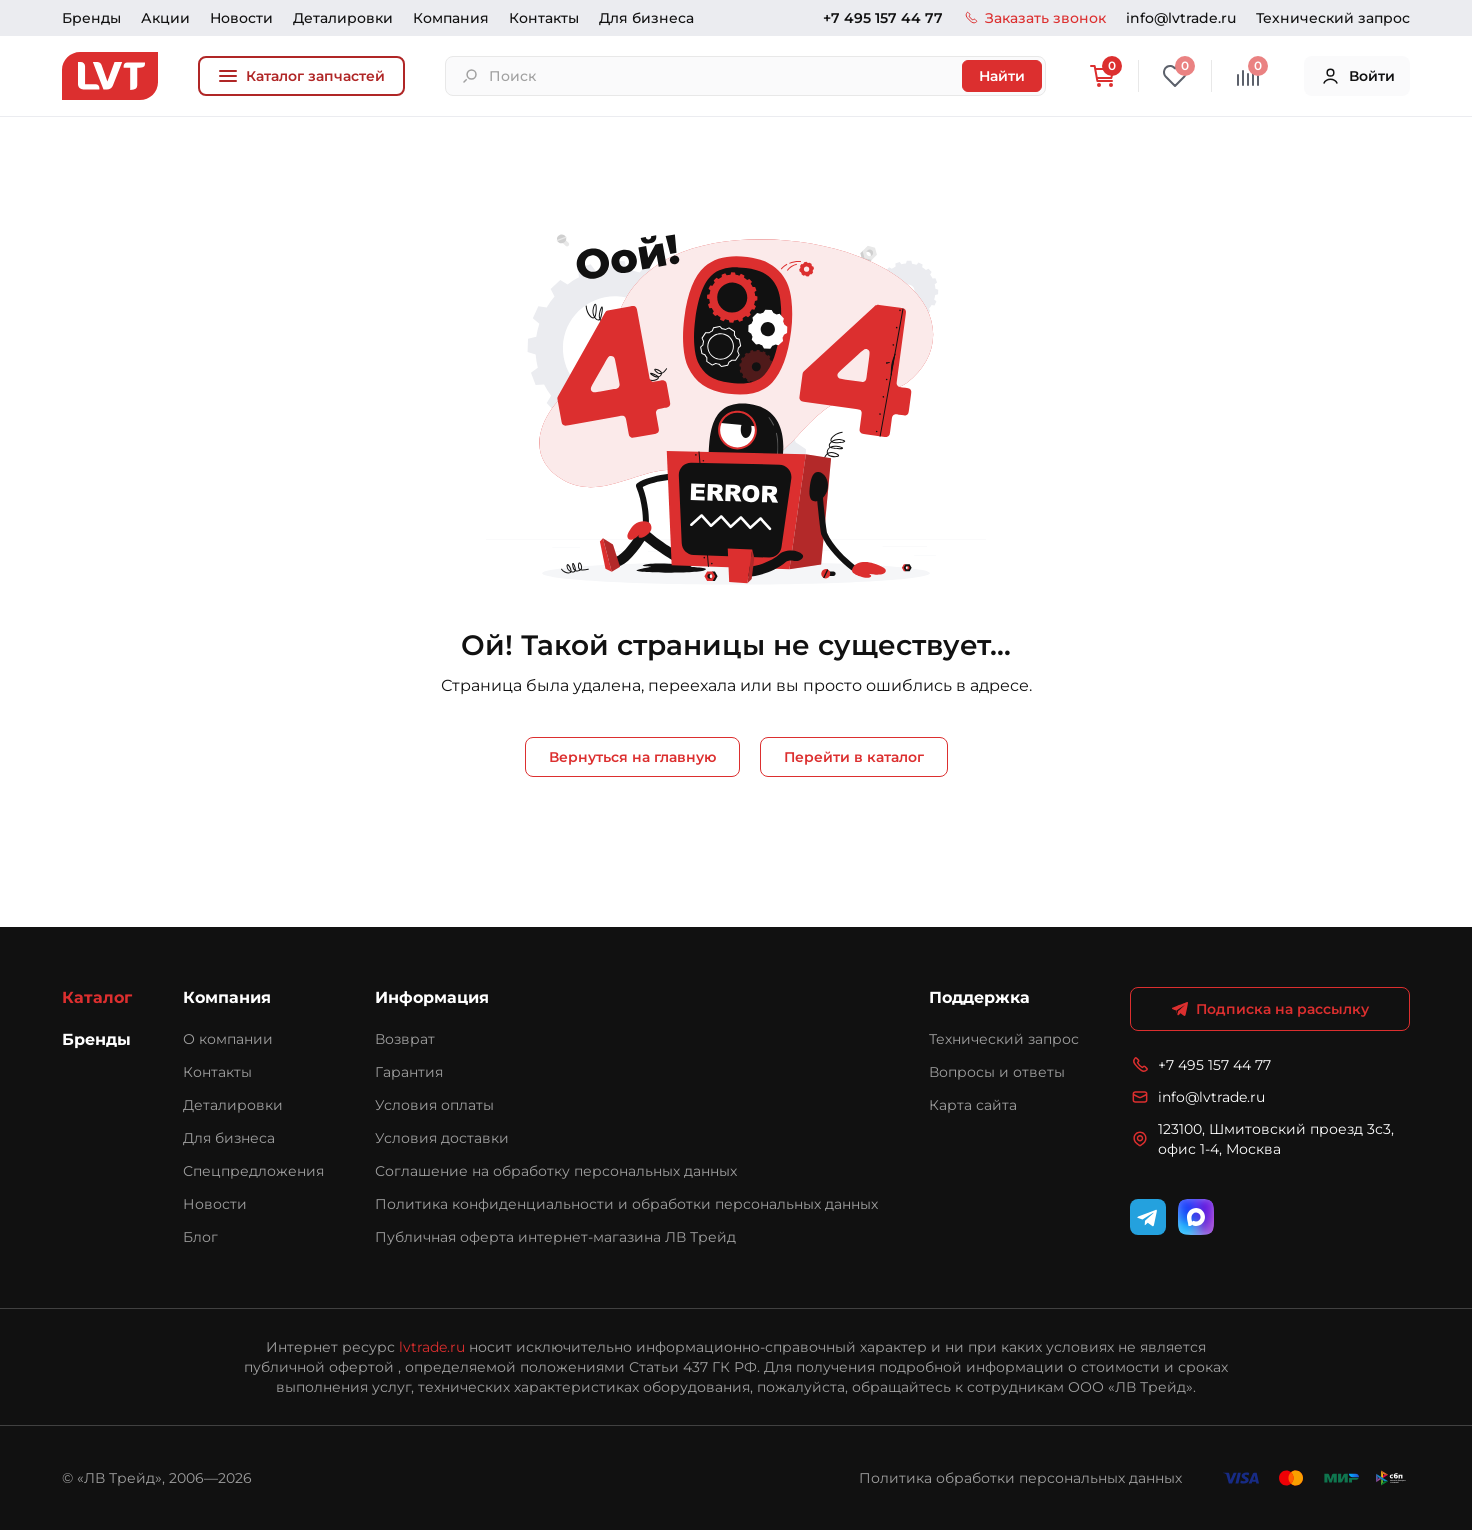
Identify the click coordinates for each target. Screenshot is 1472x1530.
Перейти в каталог (854, 757)
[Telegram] (1148, 1217)
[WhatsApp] (1196, 1217)
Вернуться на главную (632, 757)
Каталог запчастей (301, 76)
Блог (200, 1237)
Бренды (91, 18)
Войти (1357, 76)
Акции (165, 18)
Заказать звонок (1034, 18)
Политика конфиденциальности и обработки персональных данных (626, 1204)
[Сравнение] (1248, 76)
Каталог (97, 997)
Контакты (544, 18)
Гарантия (409, 1072)
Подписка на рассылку (1270, 1009)
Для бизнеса (646, 18)
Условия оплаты (434, 1105)
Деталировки (343, 18)
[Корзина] (1102, 76)
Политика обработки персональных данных (1020, 1478)
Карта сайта (973, 1105)
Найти (1002, 76)
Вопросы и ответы (997, 1072)
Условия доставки (442, 1138)
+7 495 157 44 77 (883, 18)
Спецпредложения (253, 1171)
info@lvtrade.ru (1181, 18)
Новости (241, 18)
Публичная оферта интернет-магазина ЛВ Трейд (555, 1237)
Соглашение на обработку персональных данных (556, 1171)
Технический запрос (1333, 18)
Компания (451, 18)
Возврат (405, 1039)
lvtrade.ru (432, 1347)
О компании (228, 1039)
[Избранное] (1175, 76)
